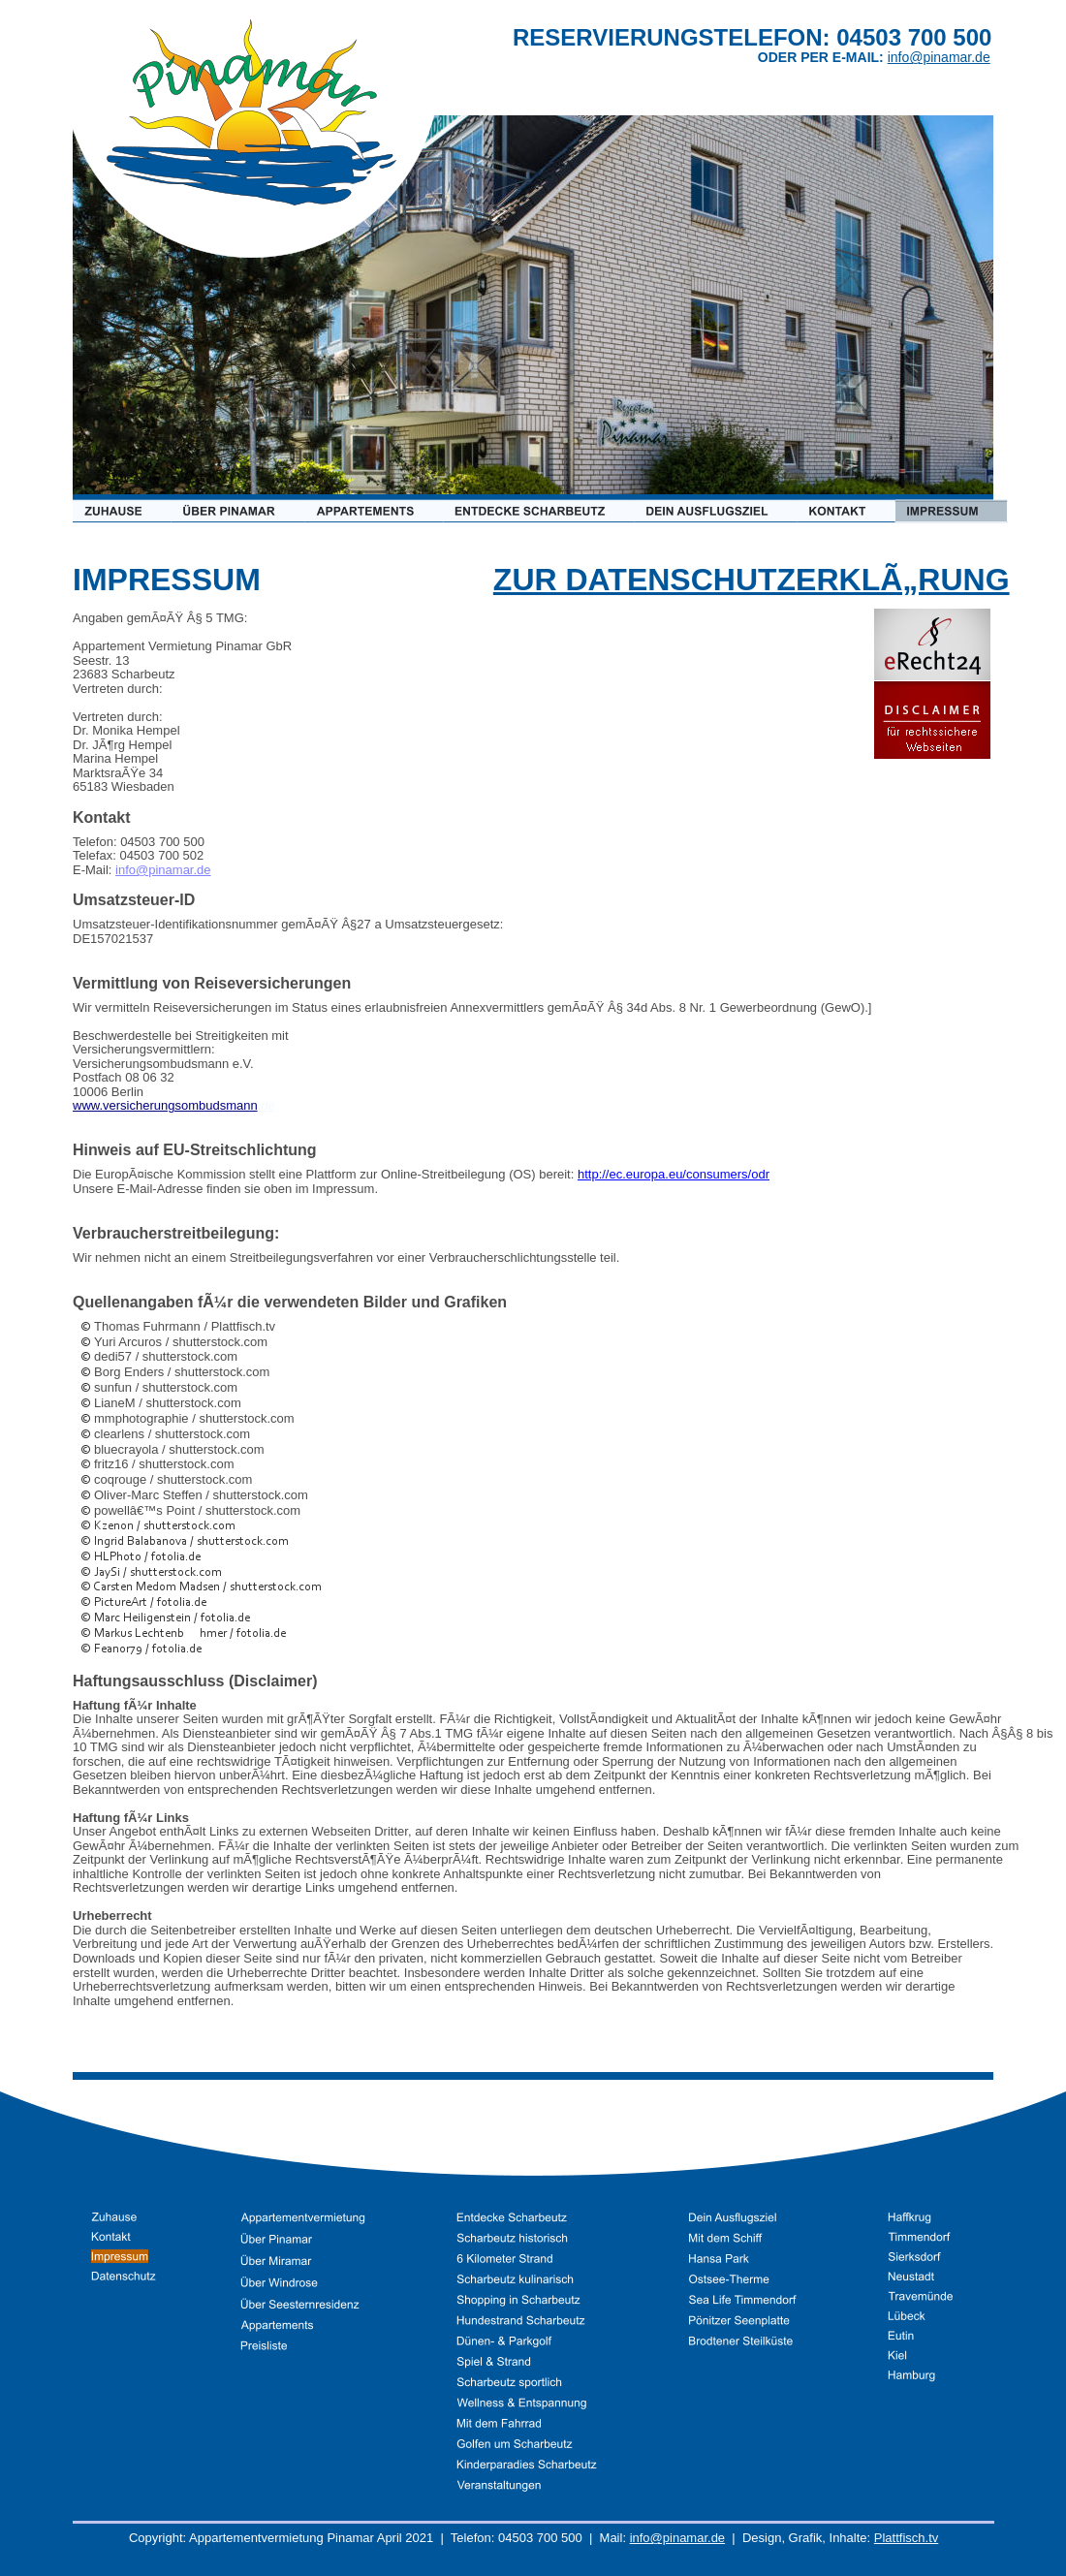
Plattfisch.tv (906, 2537)
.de (266, 1105)
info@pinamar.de (677, 2537)
